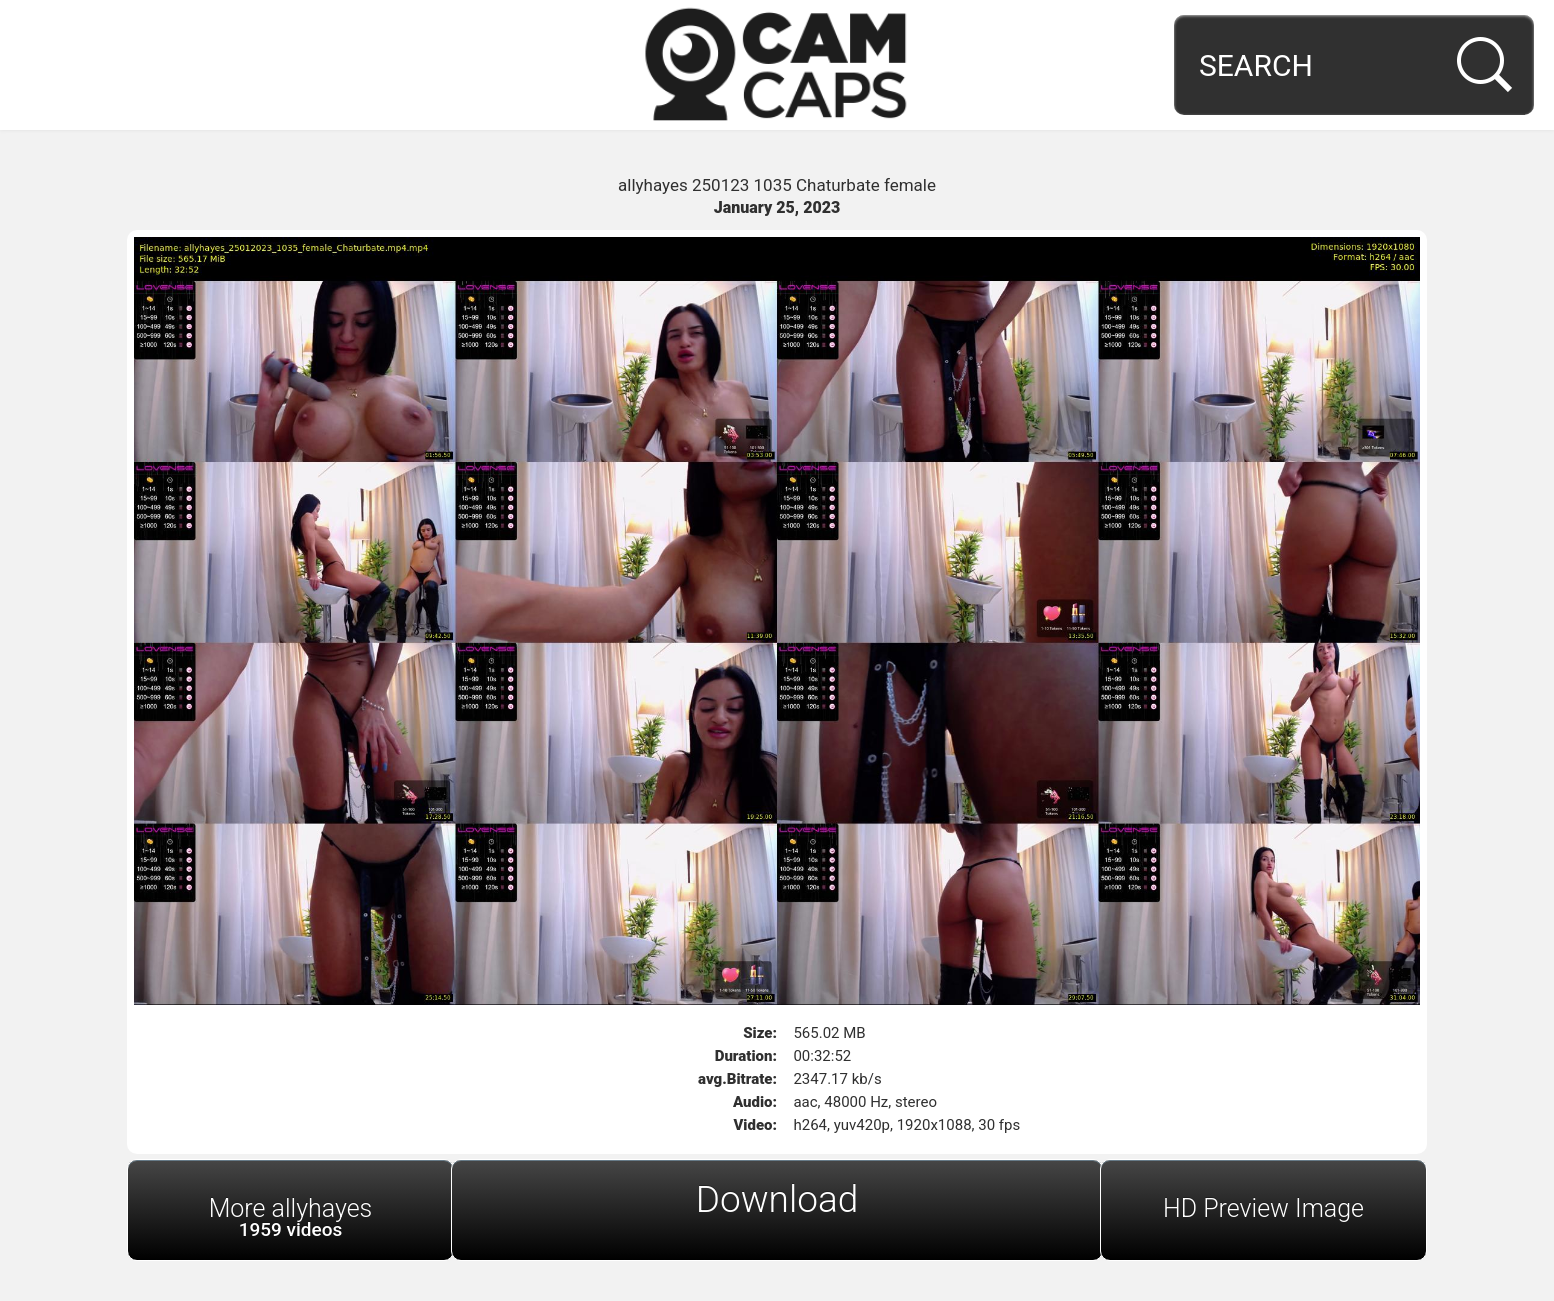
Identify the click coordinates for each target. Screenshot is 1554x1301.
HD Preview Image (1263, 1208)
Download (777, 1199)
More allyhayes (290, 1217)
